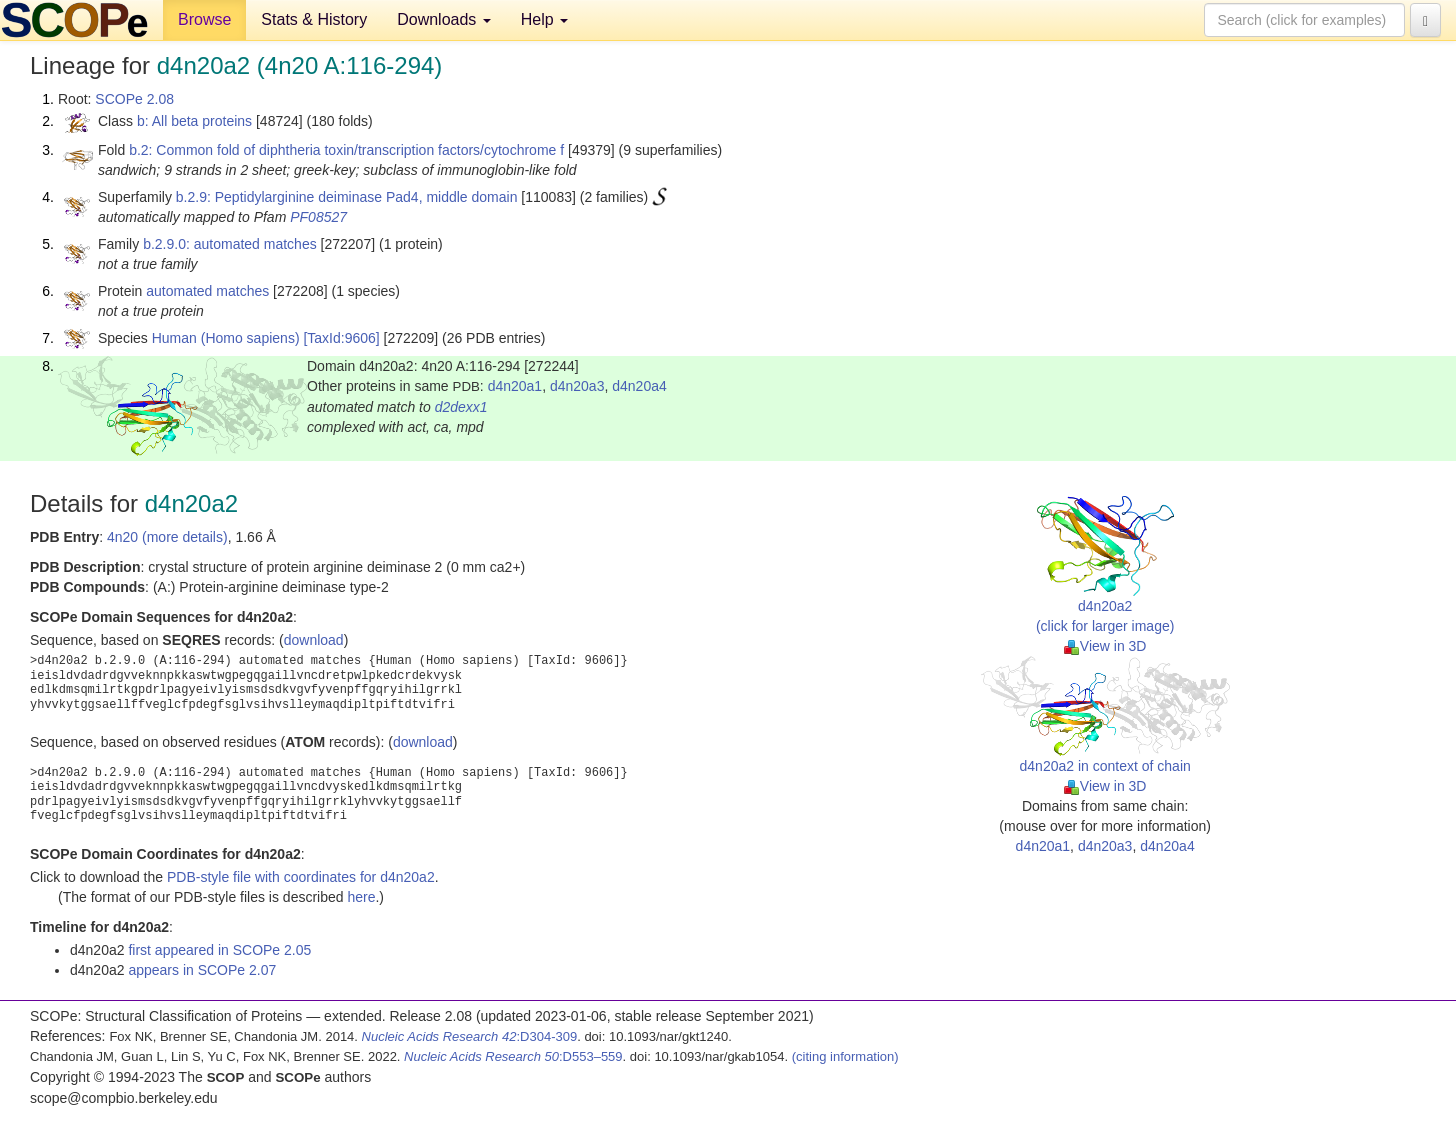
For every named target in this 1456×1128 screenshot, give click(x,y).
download (314, 640)
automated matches (207, 291)
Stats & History (314, 19)
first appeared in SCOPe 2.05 (219, 950)
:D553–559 (513, 1056)
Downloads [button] (444, 19)
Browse (204, 19)
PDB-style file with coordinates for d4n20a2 (301, 877)
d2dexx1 (461, 407)
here (361, 897)
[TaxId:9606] (341, 338)
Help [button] (544, 19)
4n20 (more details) (167, 537)
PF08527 (318, 217)
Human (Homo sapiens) (226, 338)
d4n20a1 (515, 386)
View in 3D (1105, 646)
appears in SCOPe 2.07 (202, 970)
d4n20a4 (639, 386)
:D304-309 (470, 1036)
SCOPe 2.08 (134, 99)
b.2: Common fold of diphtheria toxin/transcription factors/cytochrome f (346, 150)
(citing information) (845, 1056)
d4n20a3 (577, 386)
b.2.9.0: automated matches (230, 244)
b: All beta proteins (194, 121)
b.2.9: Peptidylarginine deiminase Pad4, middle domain (347, 197)
